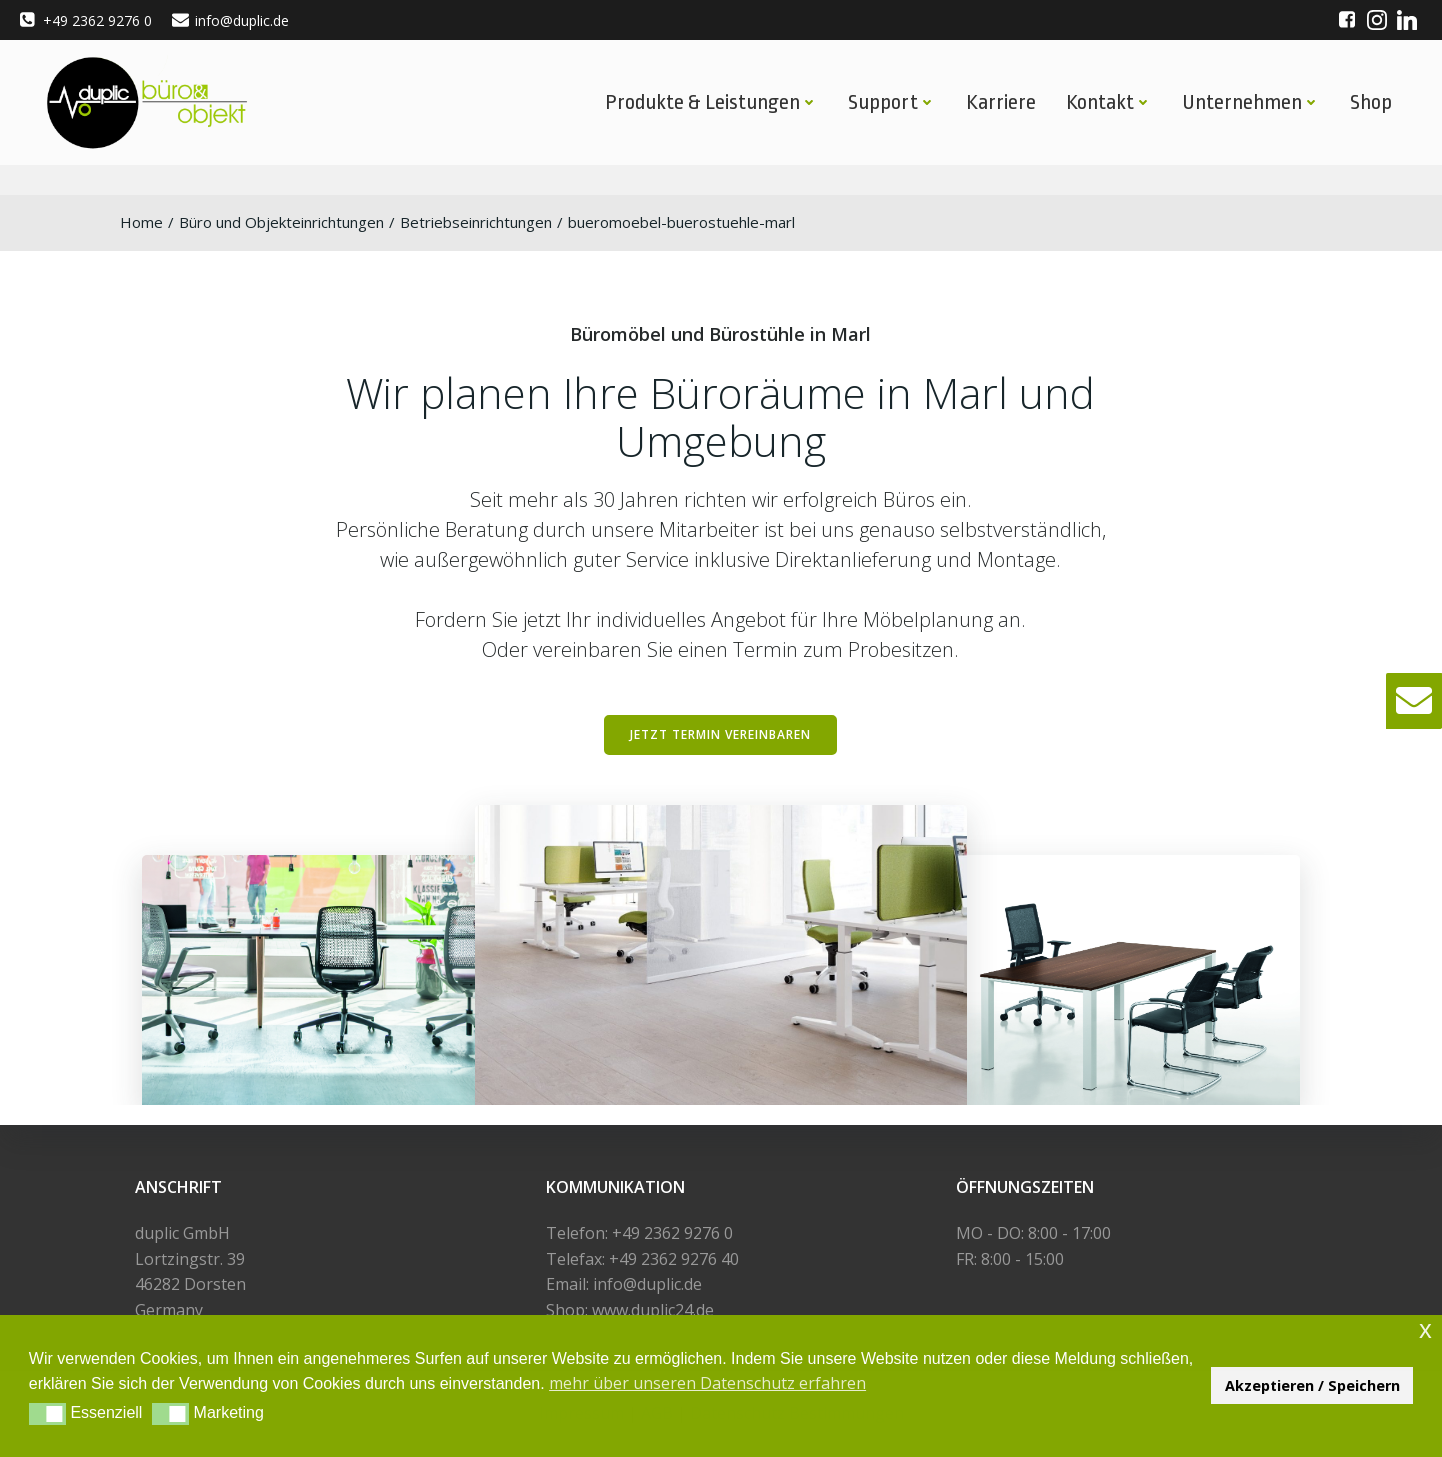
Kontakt (1109, 102)
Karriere (1001, 102)
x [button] (1425, 1329)
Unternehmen (1251, 102)
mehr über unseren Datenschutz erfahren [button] (707, 1383)
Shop (1371, 102)
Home (141, 222)
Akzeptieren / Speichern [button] (1312, 1385)
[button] (1414, 701)
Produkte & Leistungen (711, 102)
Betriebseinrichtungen (476, 222)
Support (892, 102)
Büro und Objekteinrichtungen (281, 222)
